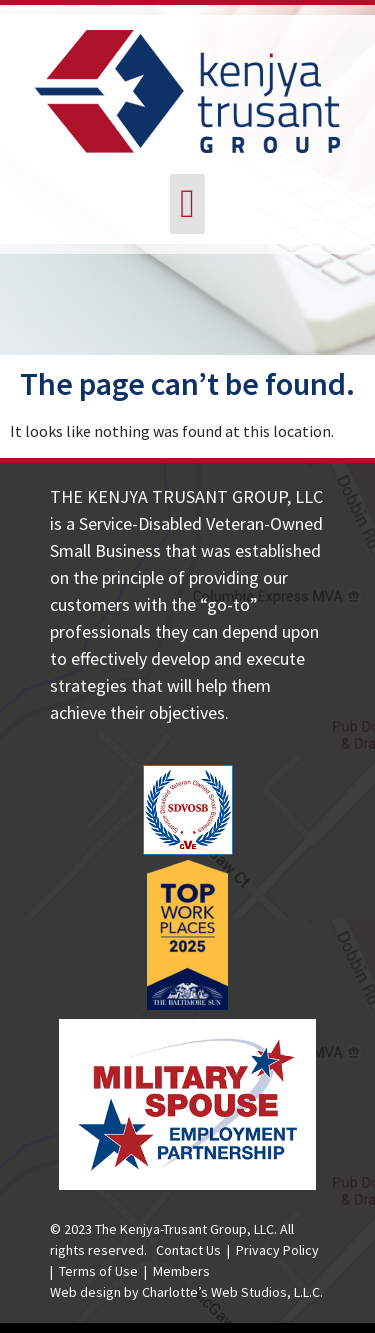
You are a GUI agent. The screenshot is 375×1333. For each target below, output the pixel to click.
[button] (187, 204)
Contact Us (188, 1250)
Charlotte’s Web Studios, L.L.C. (232, 1292)
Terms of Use (98, 1271)
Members (181, 1271)
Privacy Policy (277, 1250)
